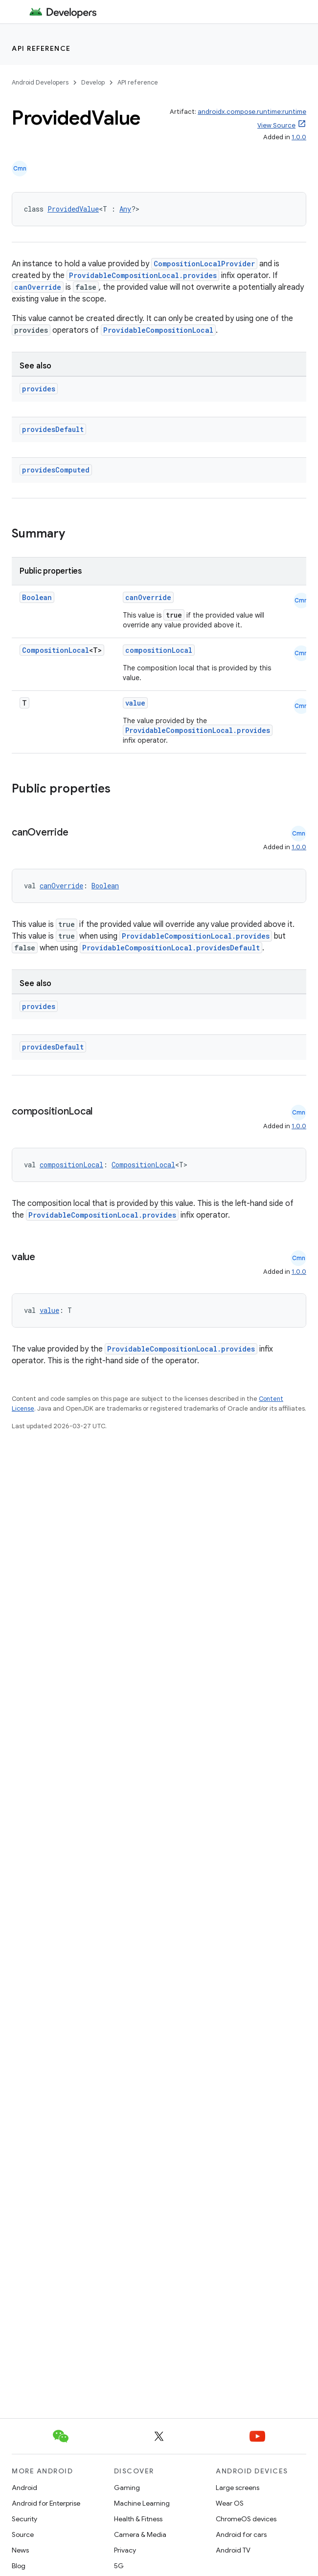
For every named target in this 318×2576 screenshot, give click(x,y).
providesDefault (53, 429)
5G (119, 2565)
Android (24, 2487)
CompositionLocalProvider (204, 263)
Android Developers (40, 82)
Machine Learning (142, 2503)
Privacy (125, 2550)
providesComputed (56, 469)
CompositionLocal (55, 650)
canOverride (37, 287)
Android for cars (241, 2534)
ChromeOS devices (246, 2518)
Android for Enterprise (46, 2503)
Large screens (237, 2487)
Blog (18, 2565)
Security (24, 2518)
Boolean (37, 597)
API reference (41, 48)
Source (23, 2534)
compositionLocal (158, 650)
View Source (276, 125)
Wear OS (230, 2503)
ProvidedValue (73, 209)
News (20, 2550)
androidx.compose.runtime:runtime (252, 111)
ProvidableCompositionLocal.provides (143, 275)
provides (38, 388)
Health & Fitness (138, 2518)
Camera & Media (140, 2534)
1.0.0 (299, 137)
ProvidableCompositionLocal (158, 330)
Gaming (127, 2487)
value (135, 703)
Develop (93, 82)
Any (125, 209)
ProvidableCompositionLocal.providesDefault (171, 947)
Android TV (233, 2550)
